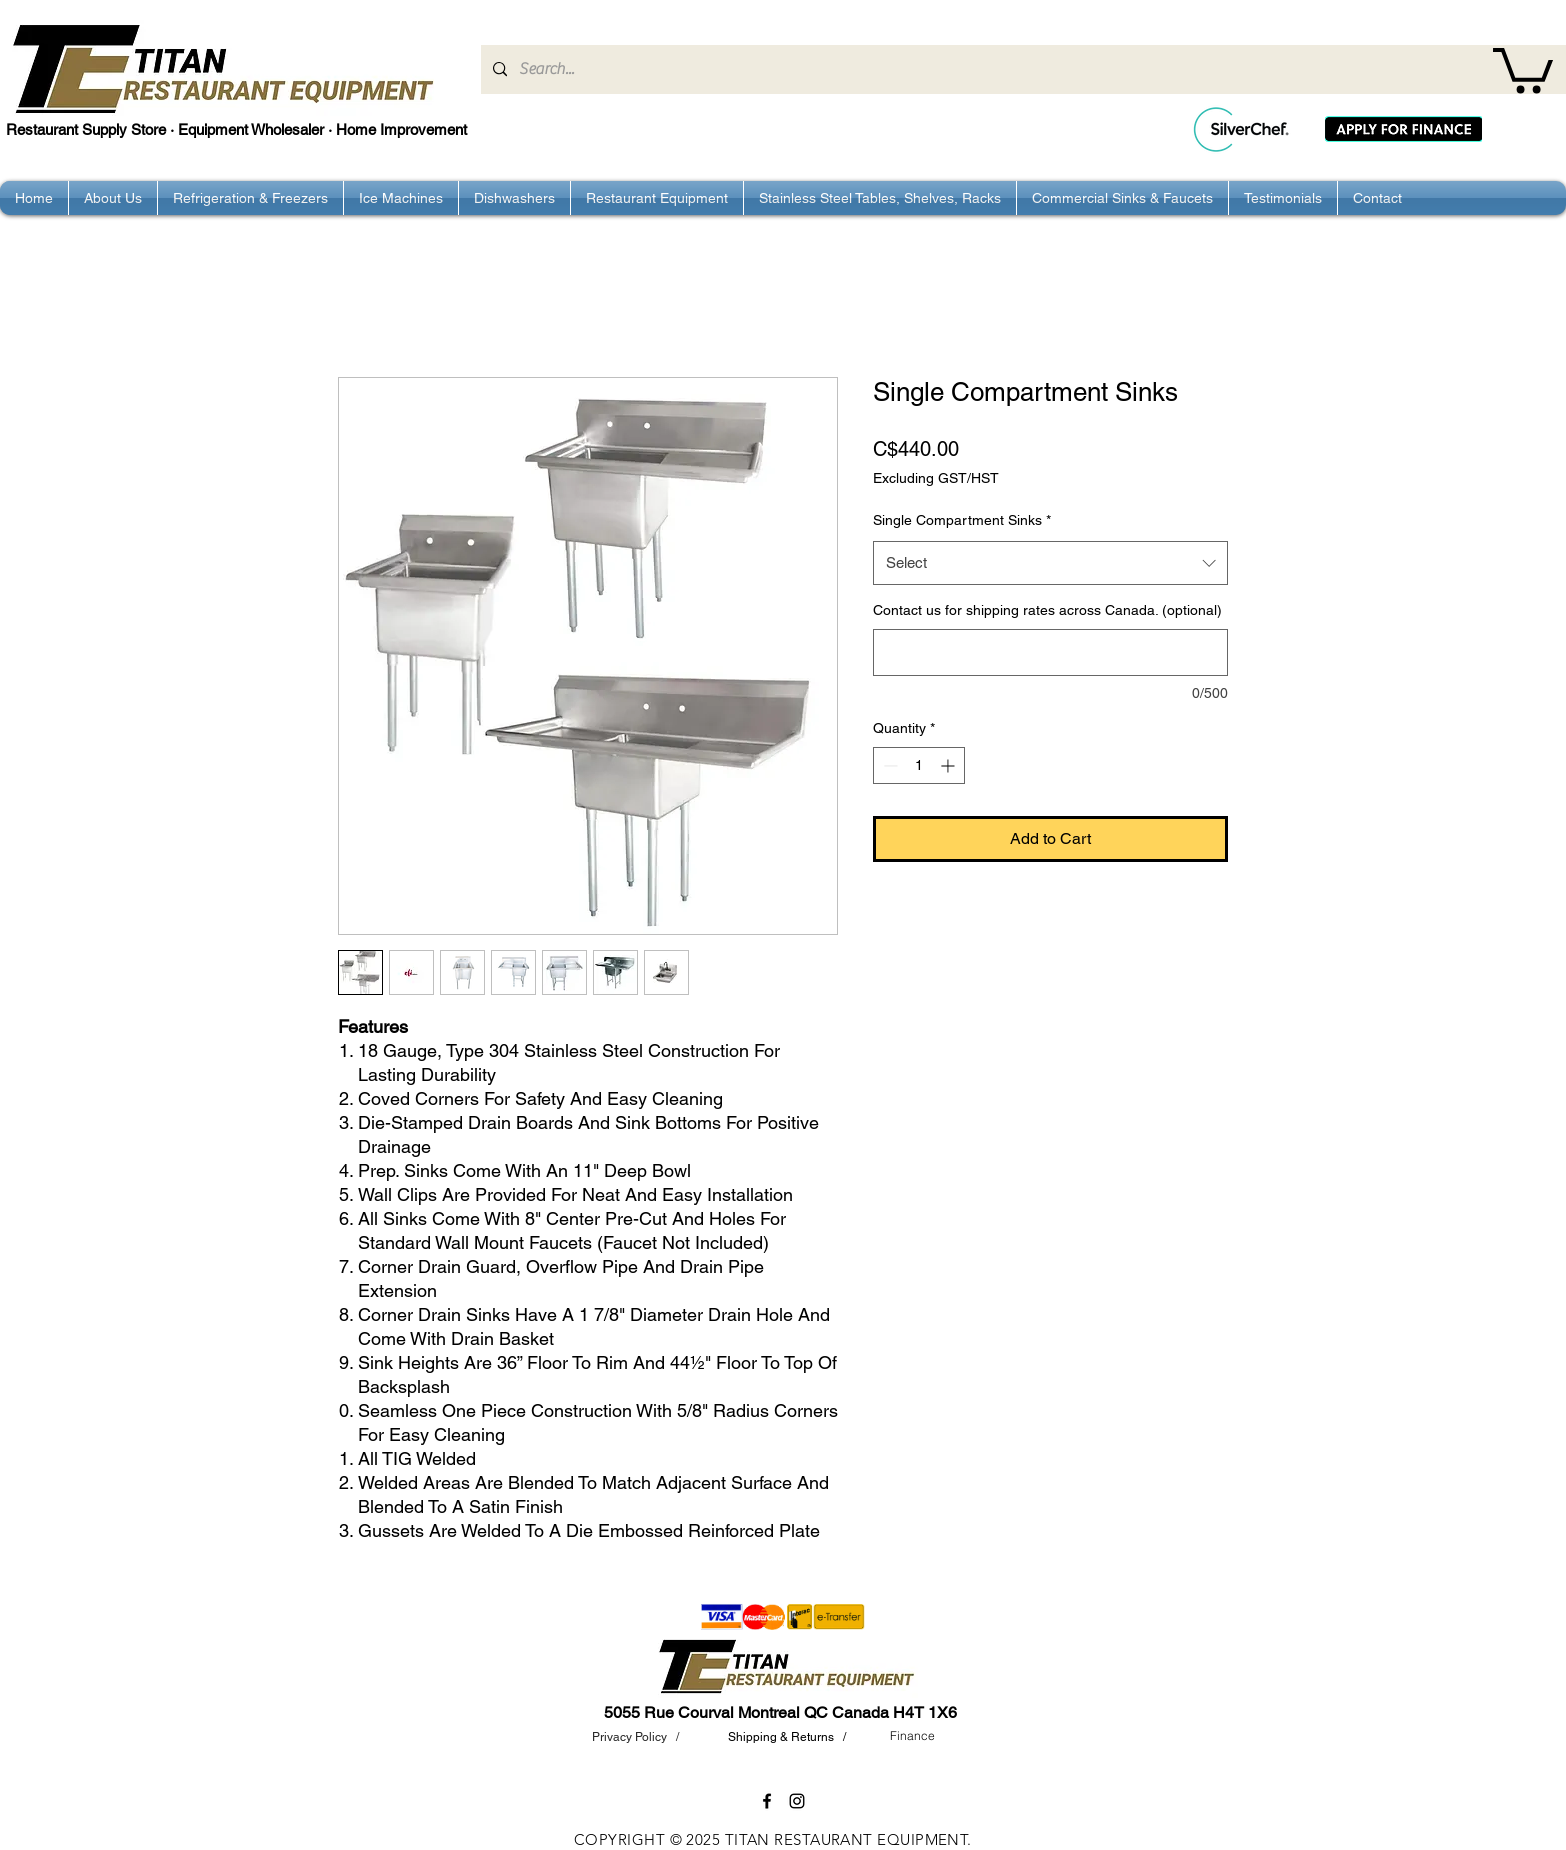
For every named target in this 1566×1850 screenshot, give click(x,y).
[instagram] (797, 1801)
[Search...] (1021, 69)
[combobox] (1050, 563)
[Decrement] (888, 765)
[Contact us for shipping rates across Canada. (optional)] (1050, 652)
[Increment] (949, 765)
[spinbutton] (919, 765)
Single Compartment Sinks (962, 520)
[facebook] (767, 1801)
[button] (1523, 68)
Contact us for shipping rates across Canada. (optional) (1047, 610)
